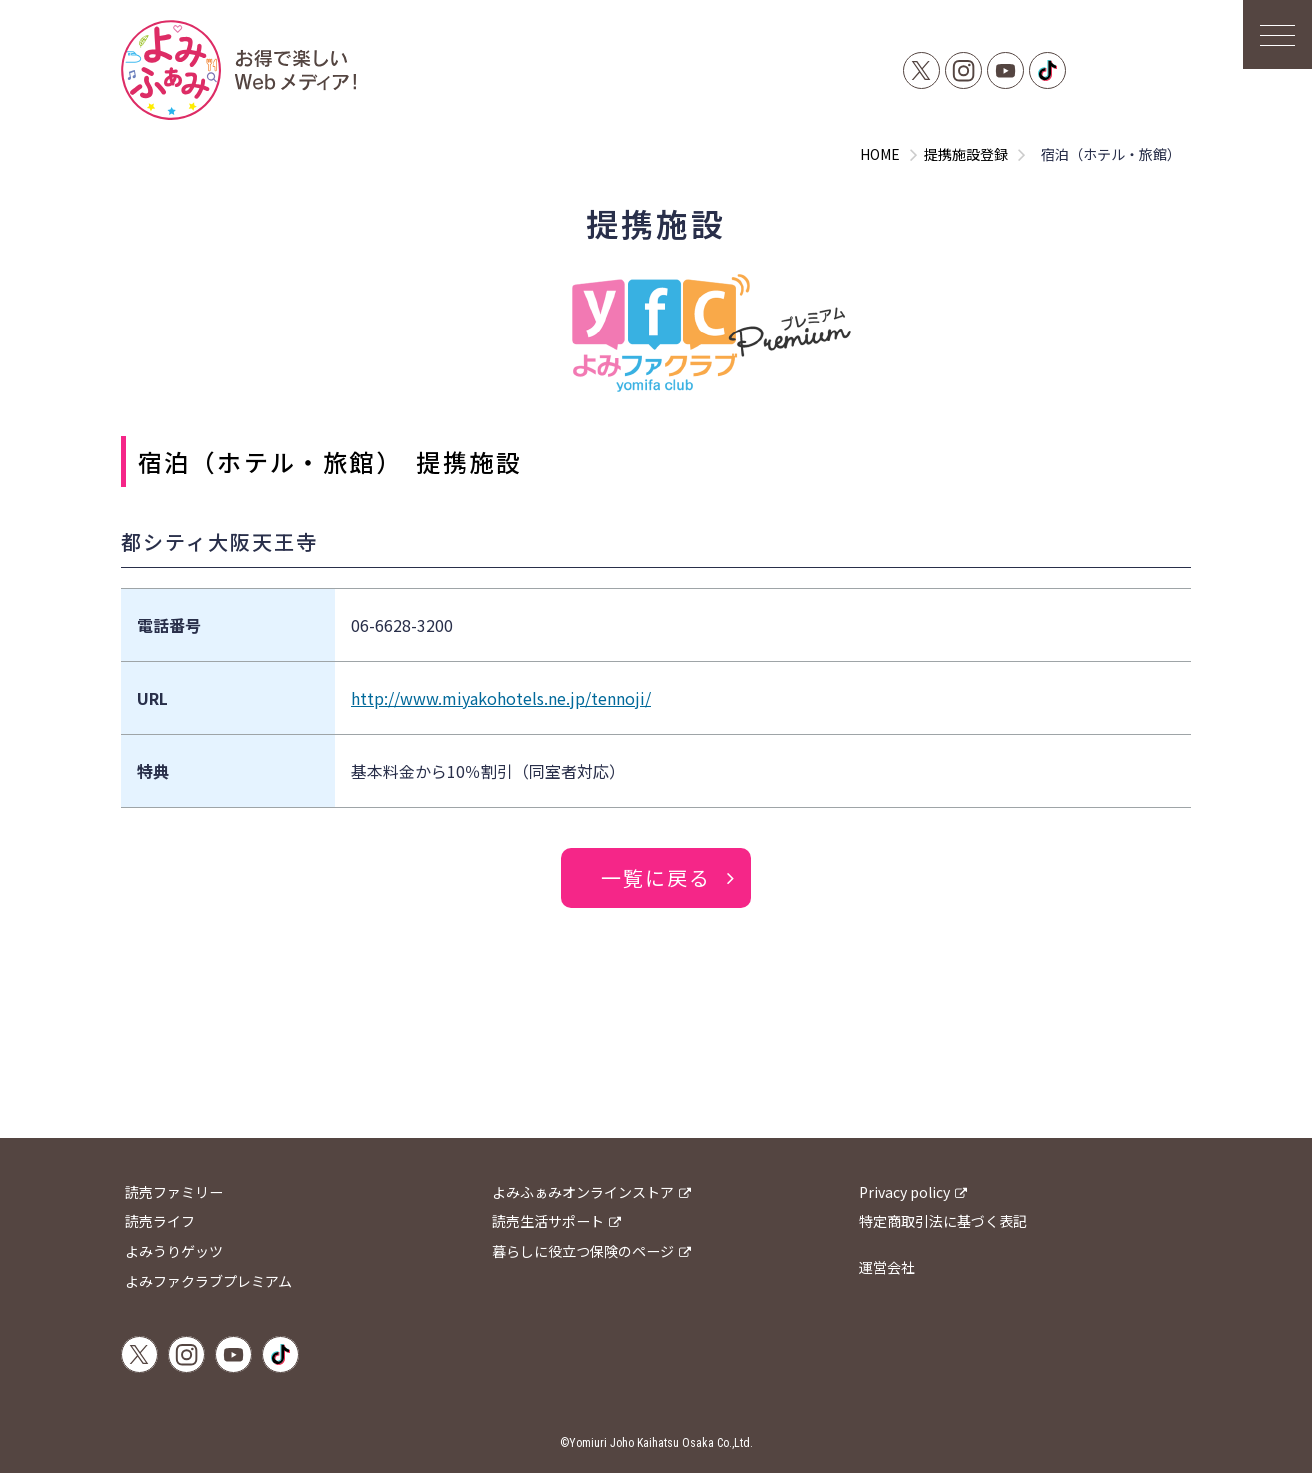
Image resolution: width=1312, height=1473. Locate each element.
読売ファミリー (174, 1192)
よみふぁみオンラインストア (583, 1192)
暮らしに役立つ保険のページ (583, 1251)
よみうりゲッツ (174, 1251)
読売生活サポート (548, 1222)
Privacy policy (904, 1192)
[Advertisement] (656, 1073)
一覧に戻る (656, 877)
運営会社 (887, 1267)
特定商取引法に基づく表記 (943, 1222)
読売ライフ (160, 1222)
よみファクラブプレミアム (208, 1281)
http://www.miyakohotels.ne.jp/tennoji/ (501, 698)
